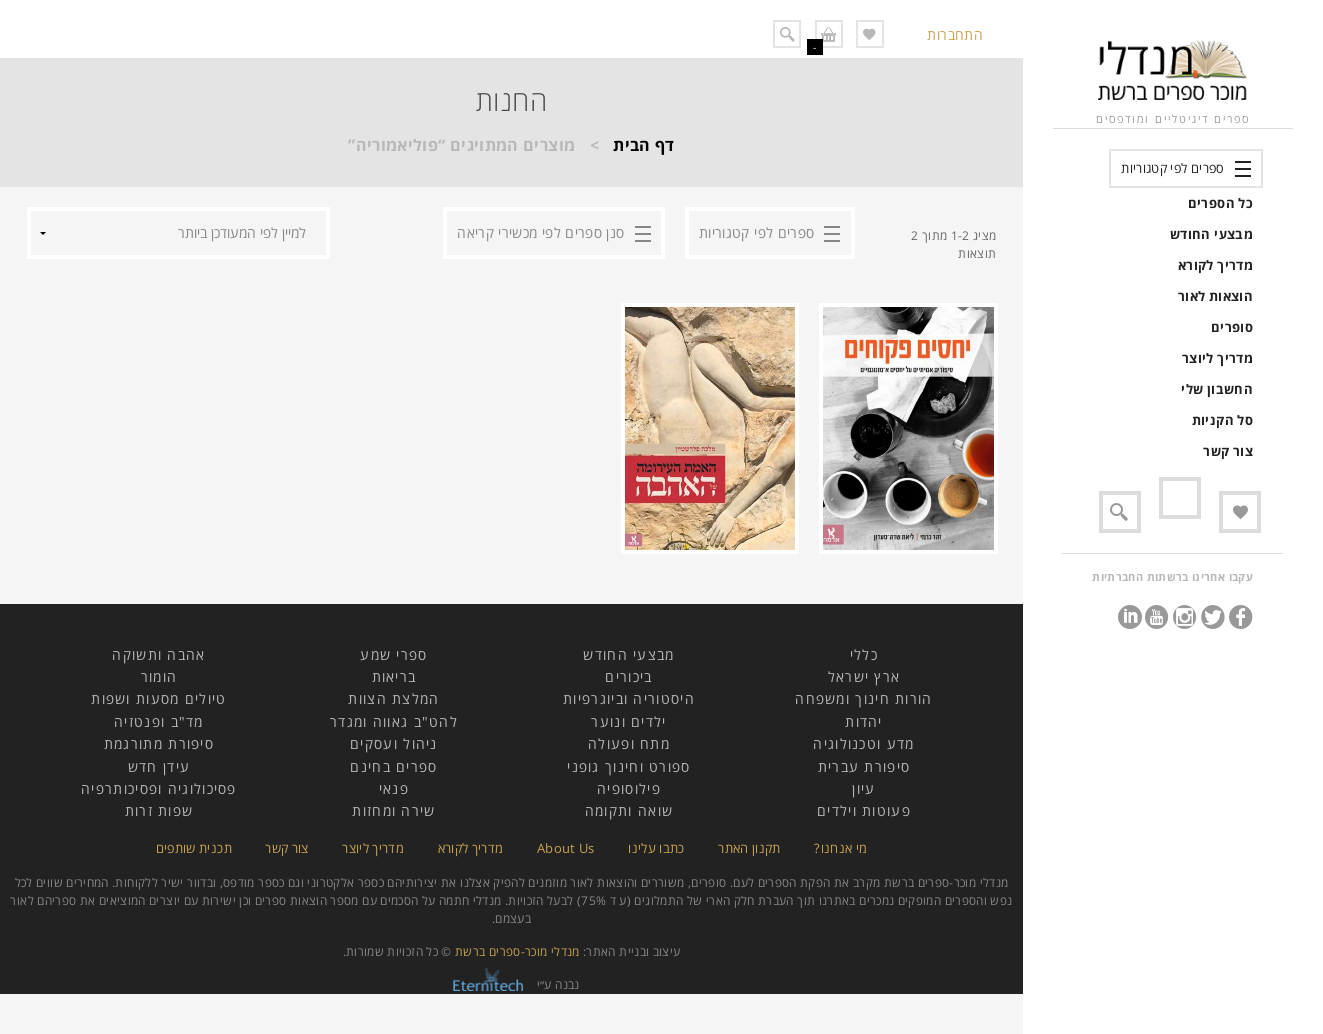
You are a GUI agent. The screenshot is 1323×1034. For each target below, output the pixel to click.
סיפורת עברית (864, 766)
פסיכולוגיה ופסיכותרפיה (159, 788)
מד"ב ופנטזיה (159, 721)
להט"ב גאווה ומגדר (394, 721)
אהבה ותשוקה (158, 654)
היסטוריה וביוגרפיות (629, 698)
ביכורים (628, 676)
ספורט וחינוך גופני (628, 766)
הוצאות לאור (1215, 296)
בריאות (394, 676)
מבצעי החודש (1211, 234)
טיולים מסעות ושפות (158, 698)
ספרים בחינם (393, 766)
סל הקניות (1222, 420)
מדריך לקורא (1215, 265)
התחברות (955, 34)
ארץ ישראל (864, 676)
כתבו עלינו (656, 848)
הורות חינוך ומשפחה (863, 698)
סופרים (1232, 327)
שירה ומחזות (393, 810)
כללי (864, 654)
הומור (159, 676)
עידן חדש (159, 766)
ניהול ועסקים (394, 743)
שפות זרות (159, 810)
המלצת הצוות (393, 698)
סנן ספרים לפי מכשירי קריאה (540, 232)
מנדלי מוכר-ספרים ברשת (517, 951)
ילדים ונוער (628, 721)
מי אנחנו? (840, 848)
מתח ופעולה (629, 743)
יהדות (864, 721)
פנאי (394, 788)
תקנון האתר (749, 848)
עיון (863, 788)
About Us (566, 848)
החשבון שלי (1217, 389)
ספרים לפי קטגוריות (1172, 168)
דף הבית (644, 145)
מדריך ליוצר (1217, 358)
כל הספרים (1220, 203)
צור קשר (1228, 451)
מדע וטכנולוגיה (863, 743)
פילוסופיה (629, 788)
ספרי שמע (393, 654)
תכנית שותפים (194, 848)
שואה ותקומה (629, 810)
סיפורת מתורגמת (159, 743)
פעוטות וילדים (864, 810)
